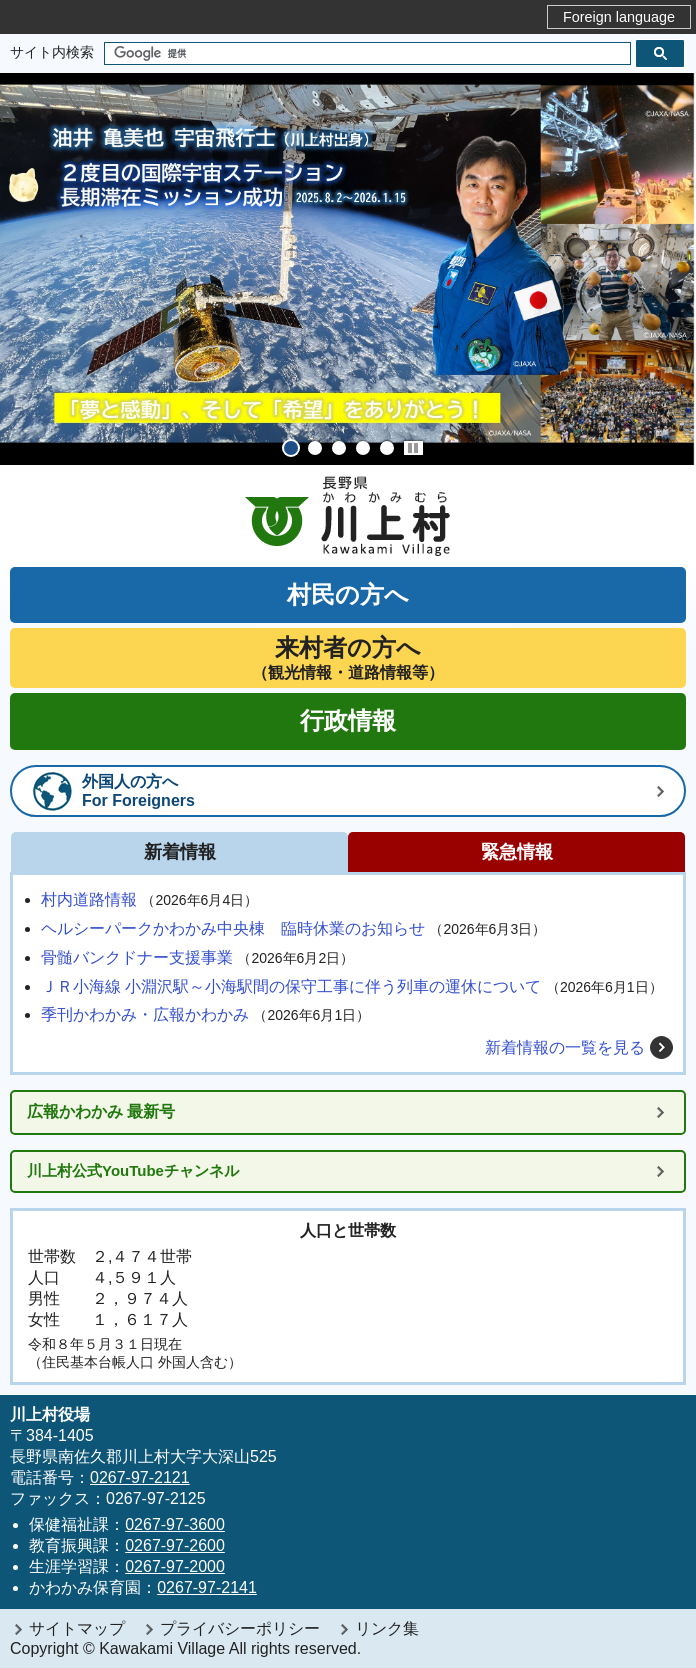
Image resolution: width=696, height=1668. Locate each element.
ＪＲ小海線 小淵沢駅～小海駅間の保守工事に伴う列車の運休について (291, 986)
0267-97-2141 (207, 1587)
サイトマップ (77, 1628)
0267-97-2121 (140, 1477)
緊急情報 (517, 852)
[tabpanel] (348, 269)
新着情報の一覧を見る (565, 1047)
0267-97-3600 (175, 1524)
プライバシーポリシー (240, 1628)
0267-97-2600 (175, 1545)
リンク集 (387, 1628)
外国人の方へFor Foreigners (138, 791)
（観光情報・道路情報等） (348, 657)
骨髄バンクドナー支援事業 (137, 957)
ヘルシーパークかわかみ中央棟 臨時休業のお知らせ (233, 928)
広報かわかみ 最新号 (101, 1111)
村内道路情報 (89, 899)
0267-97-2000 (175, 1566)
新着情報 (180, 852)
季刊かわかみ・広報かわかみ (145, 1014)
